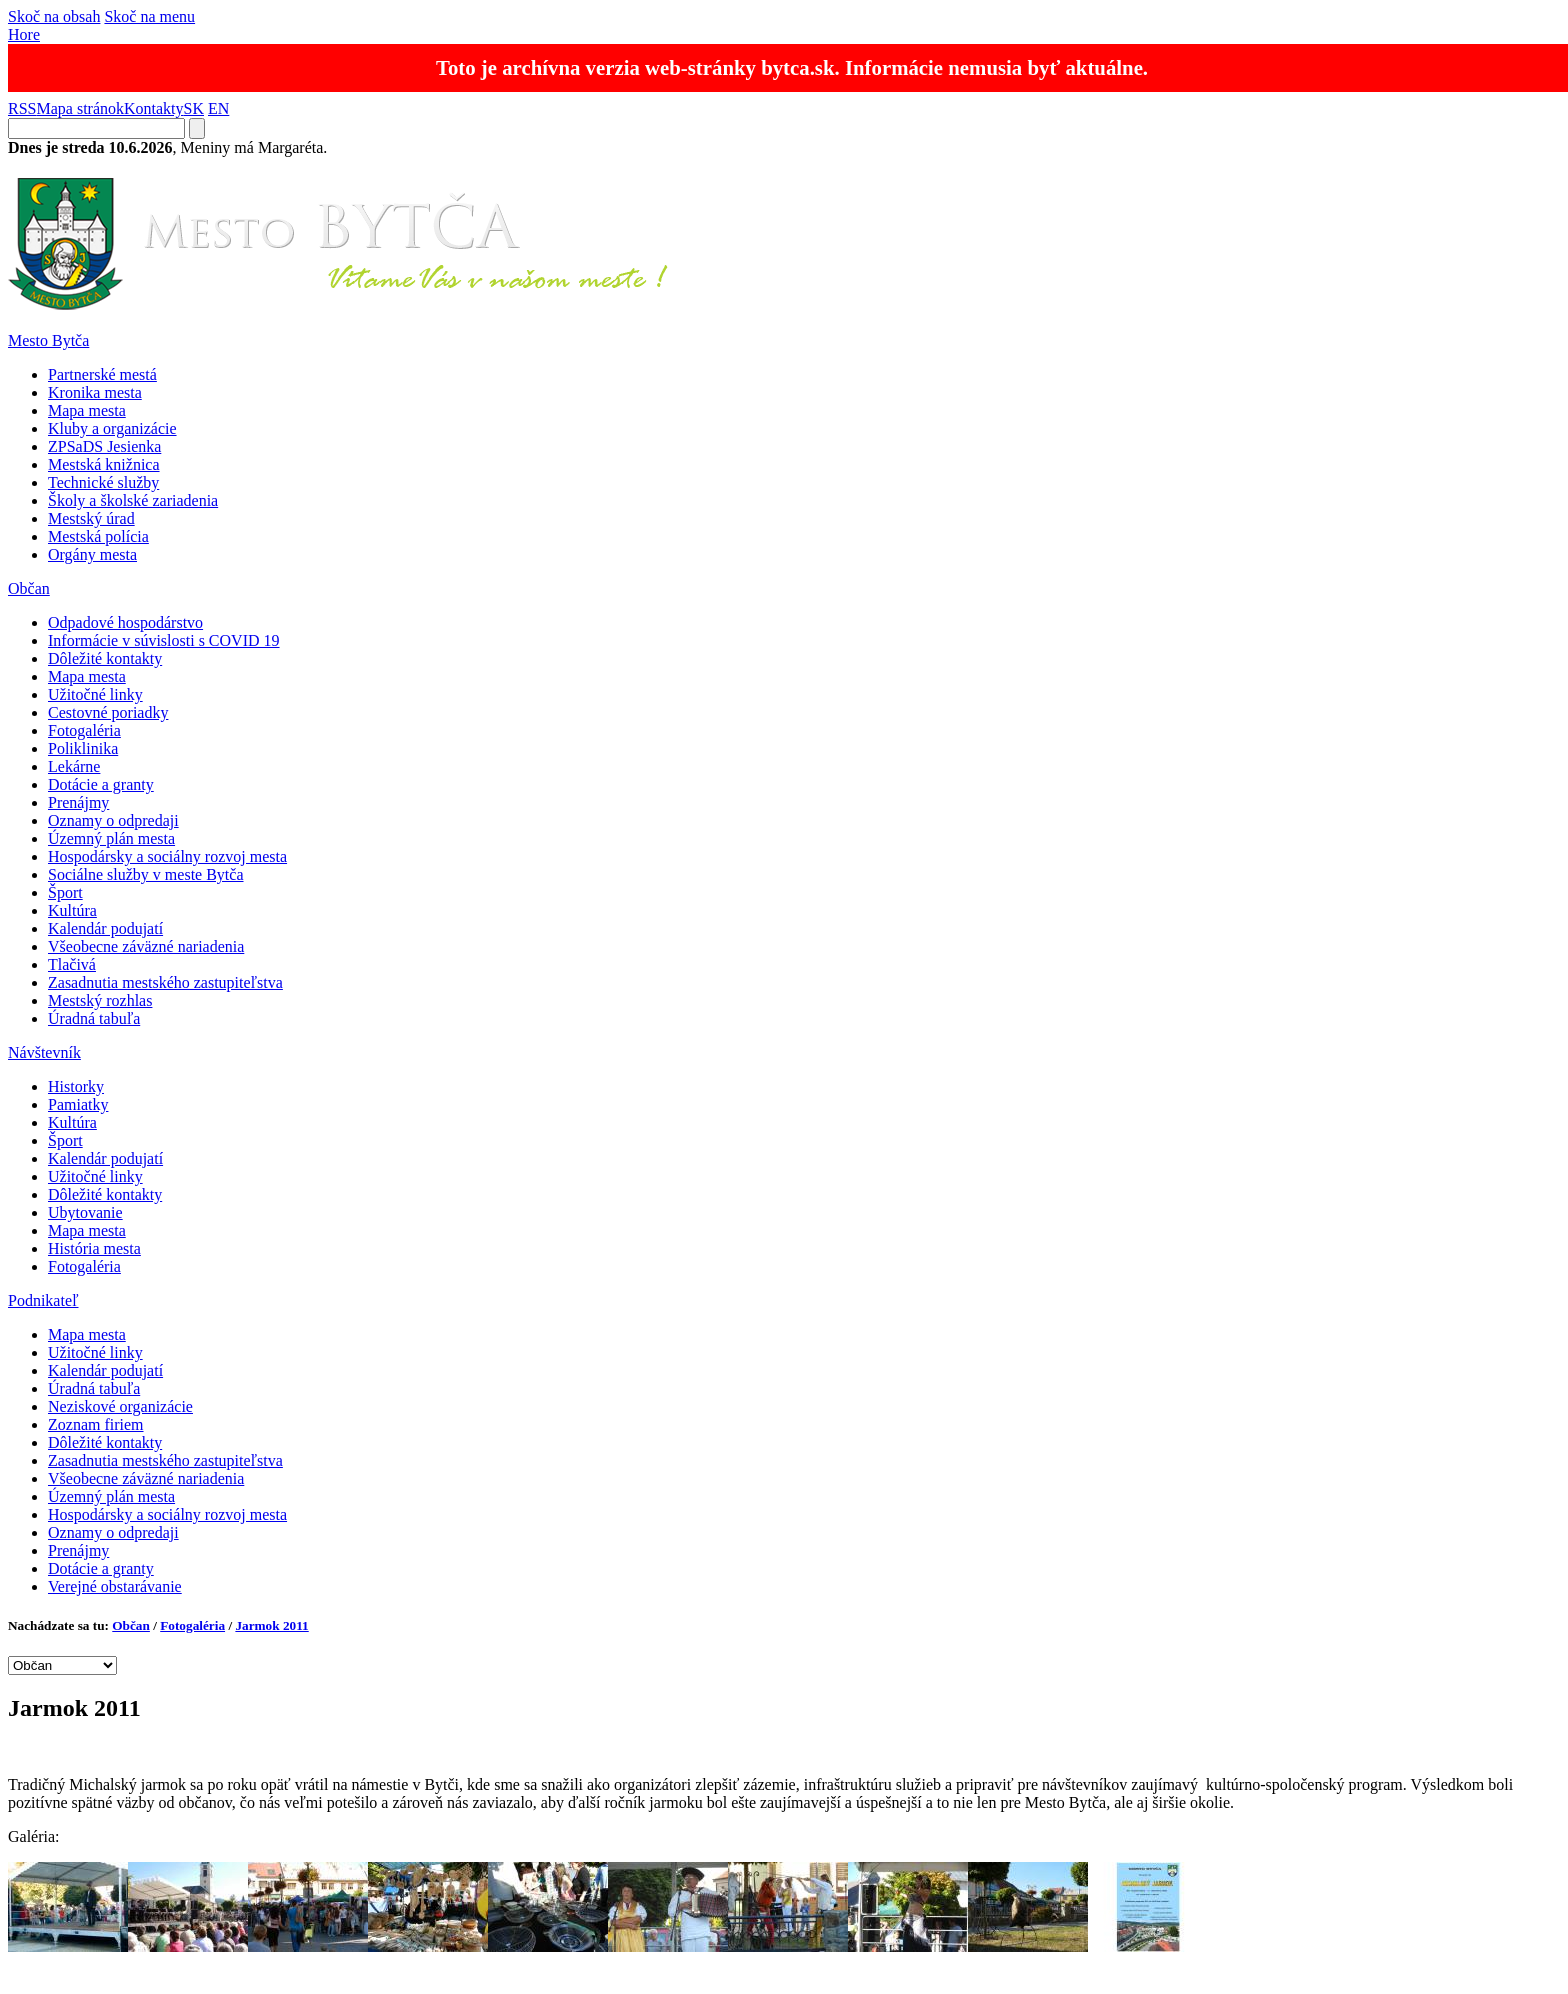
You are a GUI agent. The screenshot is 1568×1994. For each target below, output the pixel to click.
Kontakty (154, 108)
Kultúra (72, 910)
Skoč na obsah (54, 16)
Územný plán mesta (111, 838)
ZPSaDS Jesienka (104, 446)
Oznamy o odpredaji (113, 820)
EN (218, 108)
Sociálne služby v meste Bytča (146, 874)
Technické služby (103, 482)
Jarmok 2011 (271, 1625)
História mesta (94, 1248)
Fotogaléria (84, 730)
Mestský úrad (91, 518)
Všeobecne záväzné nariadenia (146, 946)
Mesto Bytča (48, 340)
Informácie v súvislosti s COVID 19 (164, 640)
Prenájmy (78, 802)
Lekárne (74, 766)
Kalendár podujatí (105, 928)
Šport (65, 892)
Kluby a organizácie (112, 428)
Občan (29, 588)
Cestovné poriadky (108, 712)
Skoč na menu (149, 16)
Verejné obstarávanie (115, 1586)
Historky (76, 1086)
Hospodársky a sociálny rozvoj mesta (167, 856)
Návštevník (44, 1052)
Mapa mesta (87, 410)
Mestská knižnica (104, 464)
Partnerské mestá (102, 374)
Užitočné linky (95, 694)
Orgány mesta (92, 554)
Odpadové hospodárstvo (125, 622)
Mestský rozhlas (100, 1000)
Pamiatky (78, 1104)
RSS (22, 108)
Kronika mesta (95, 392)
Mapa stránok (80, 108)
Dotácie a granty (101, 784)
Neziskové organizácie (120, 1406)
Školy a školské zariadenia (133, 500)
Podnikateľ (43, 1300)
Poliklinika (83, 748)
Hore (24, 34)
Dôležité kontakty (105, 658)
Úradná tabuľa (94, 1018)
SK (194, 108)
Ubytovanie (85, 1212)
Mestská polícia (98, 536)
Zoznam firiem (96, 1424)
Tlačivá (72, 964)
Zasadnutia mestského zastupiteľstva (165, 982)
